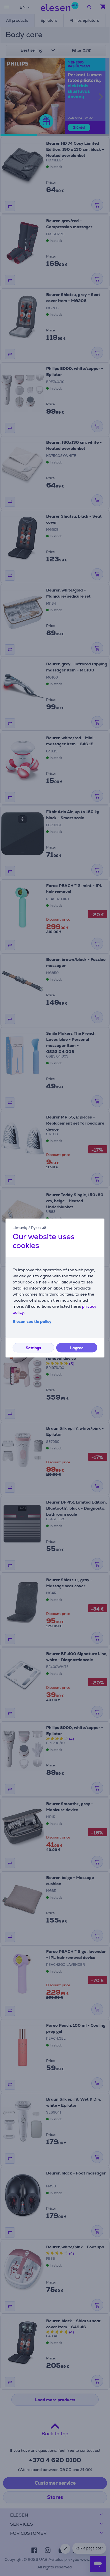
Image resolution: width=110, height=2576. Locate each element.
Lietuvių (20, 1227)
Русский (38, 1227)
